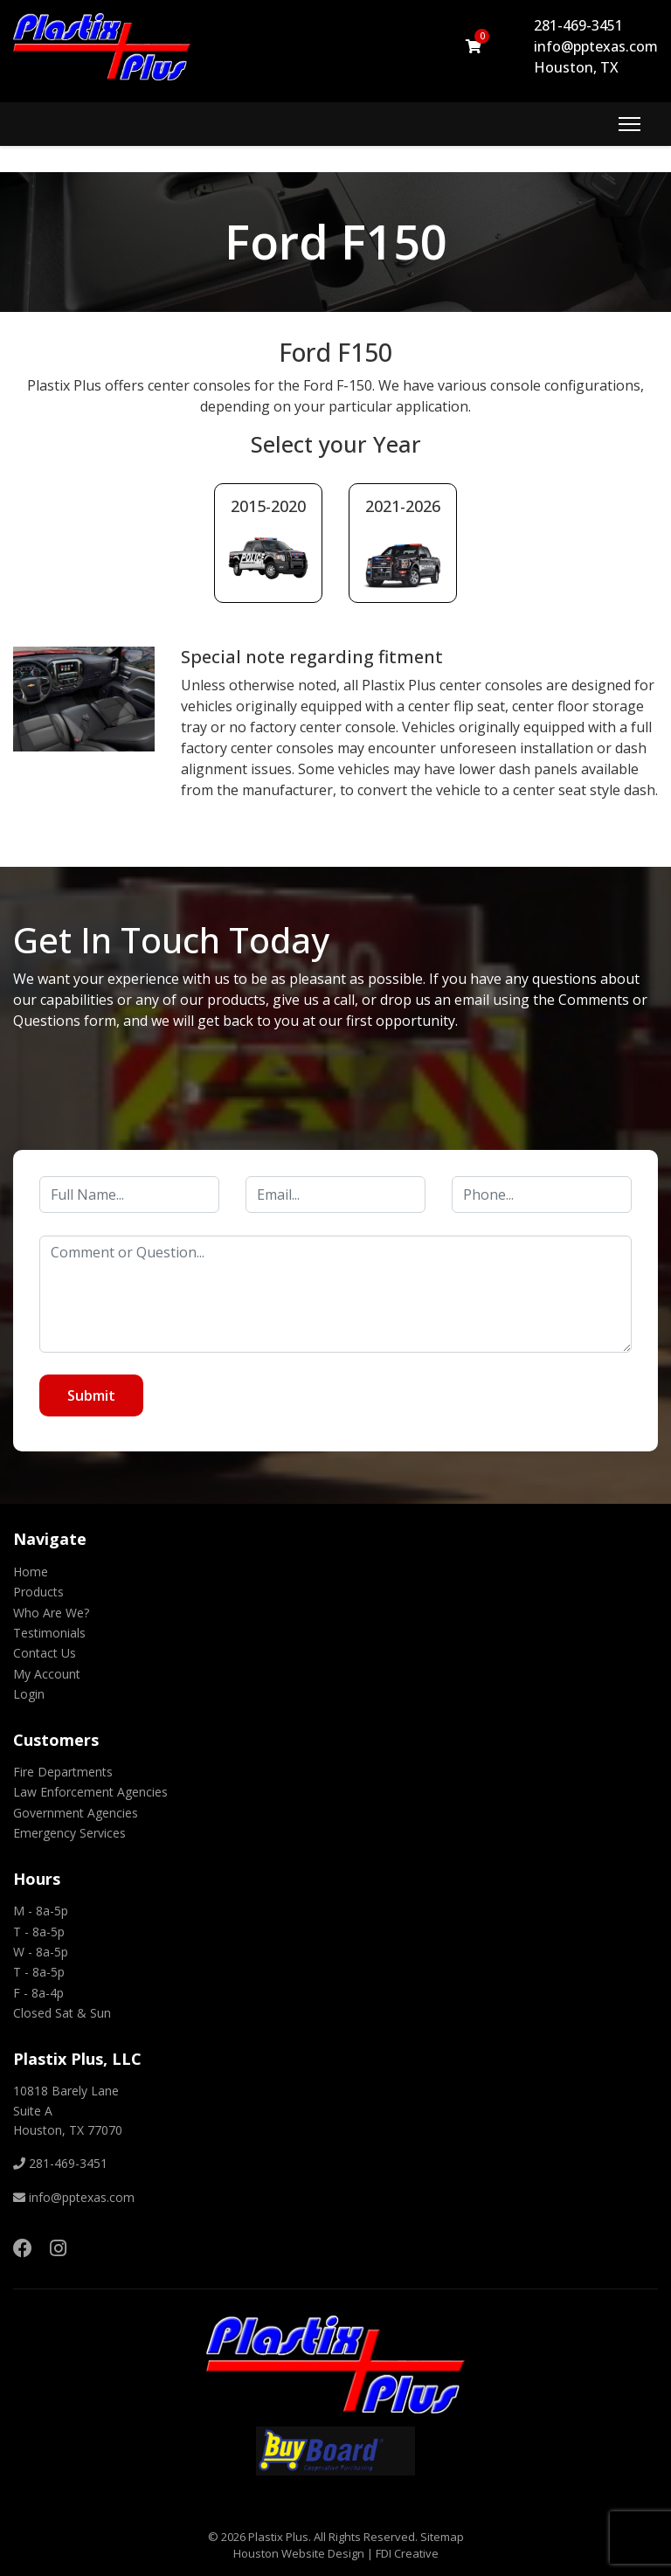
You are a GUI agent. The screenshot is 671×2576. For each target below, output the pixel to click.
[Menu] (629, 124)
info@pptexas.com (596, 46)
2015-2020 (268, 505)
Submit (91, 1395)
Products (38, 1591)
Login (29, 1694)
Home (30, 1571)
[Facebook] (22, 2247)
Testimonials (49, 1632)
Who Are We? (51, 1612)
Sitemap (442, 2537)
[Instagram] (58, 2247)
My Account (46, 1673)
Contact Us (44, 1653)
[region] (335, 242)
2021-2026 (402, 505)
